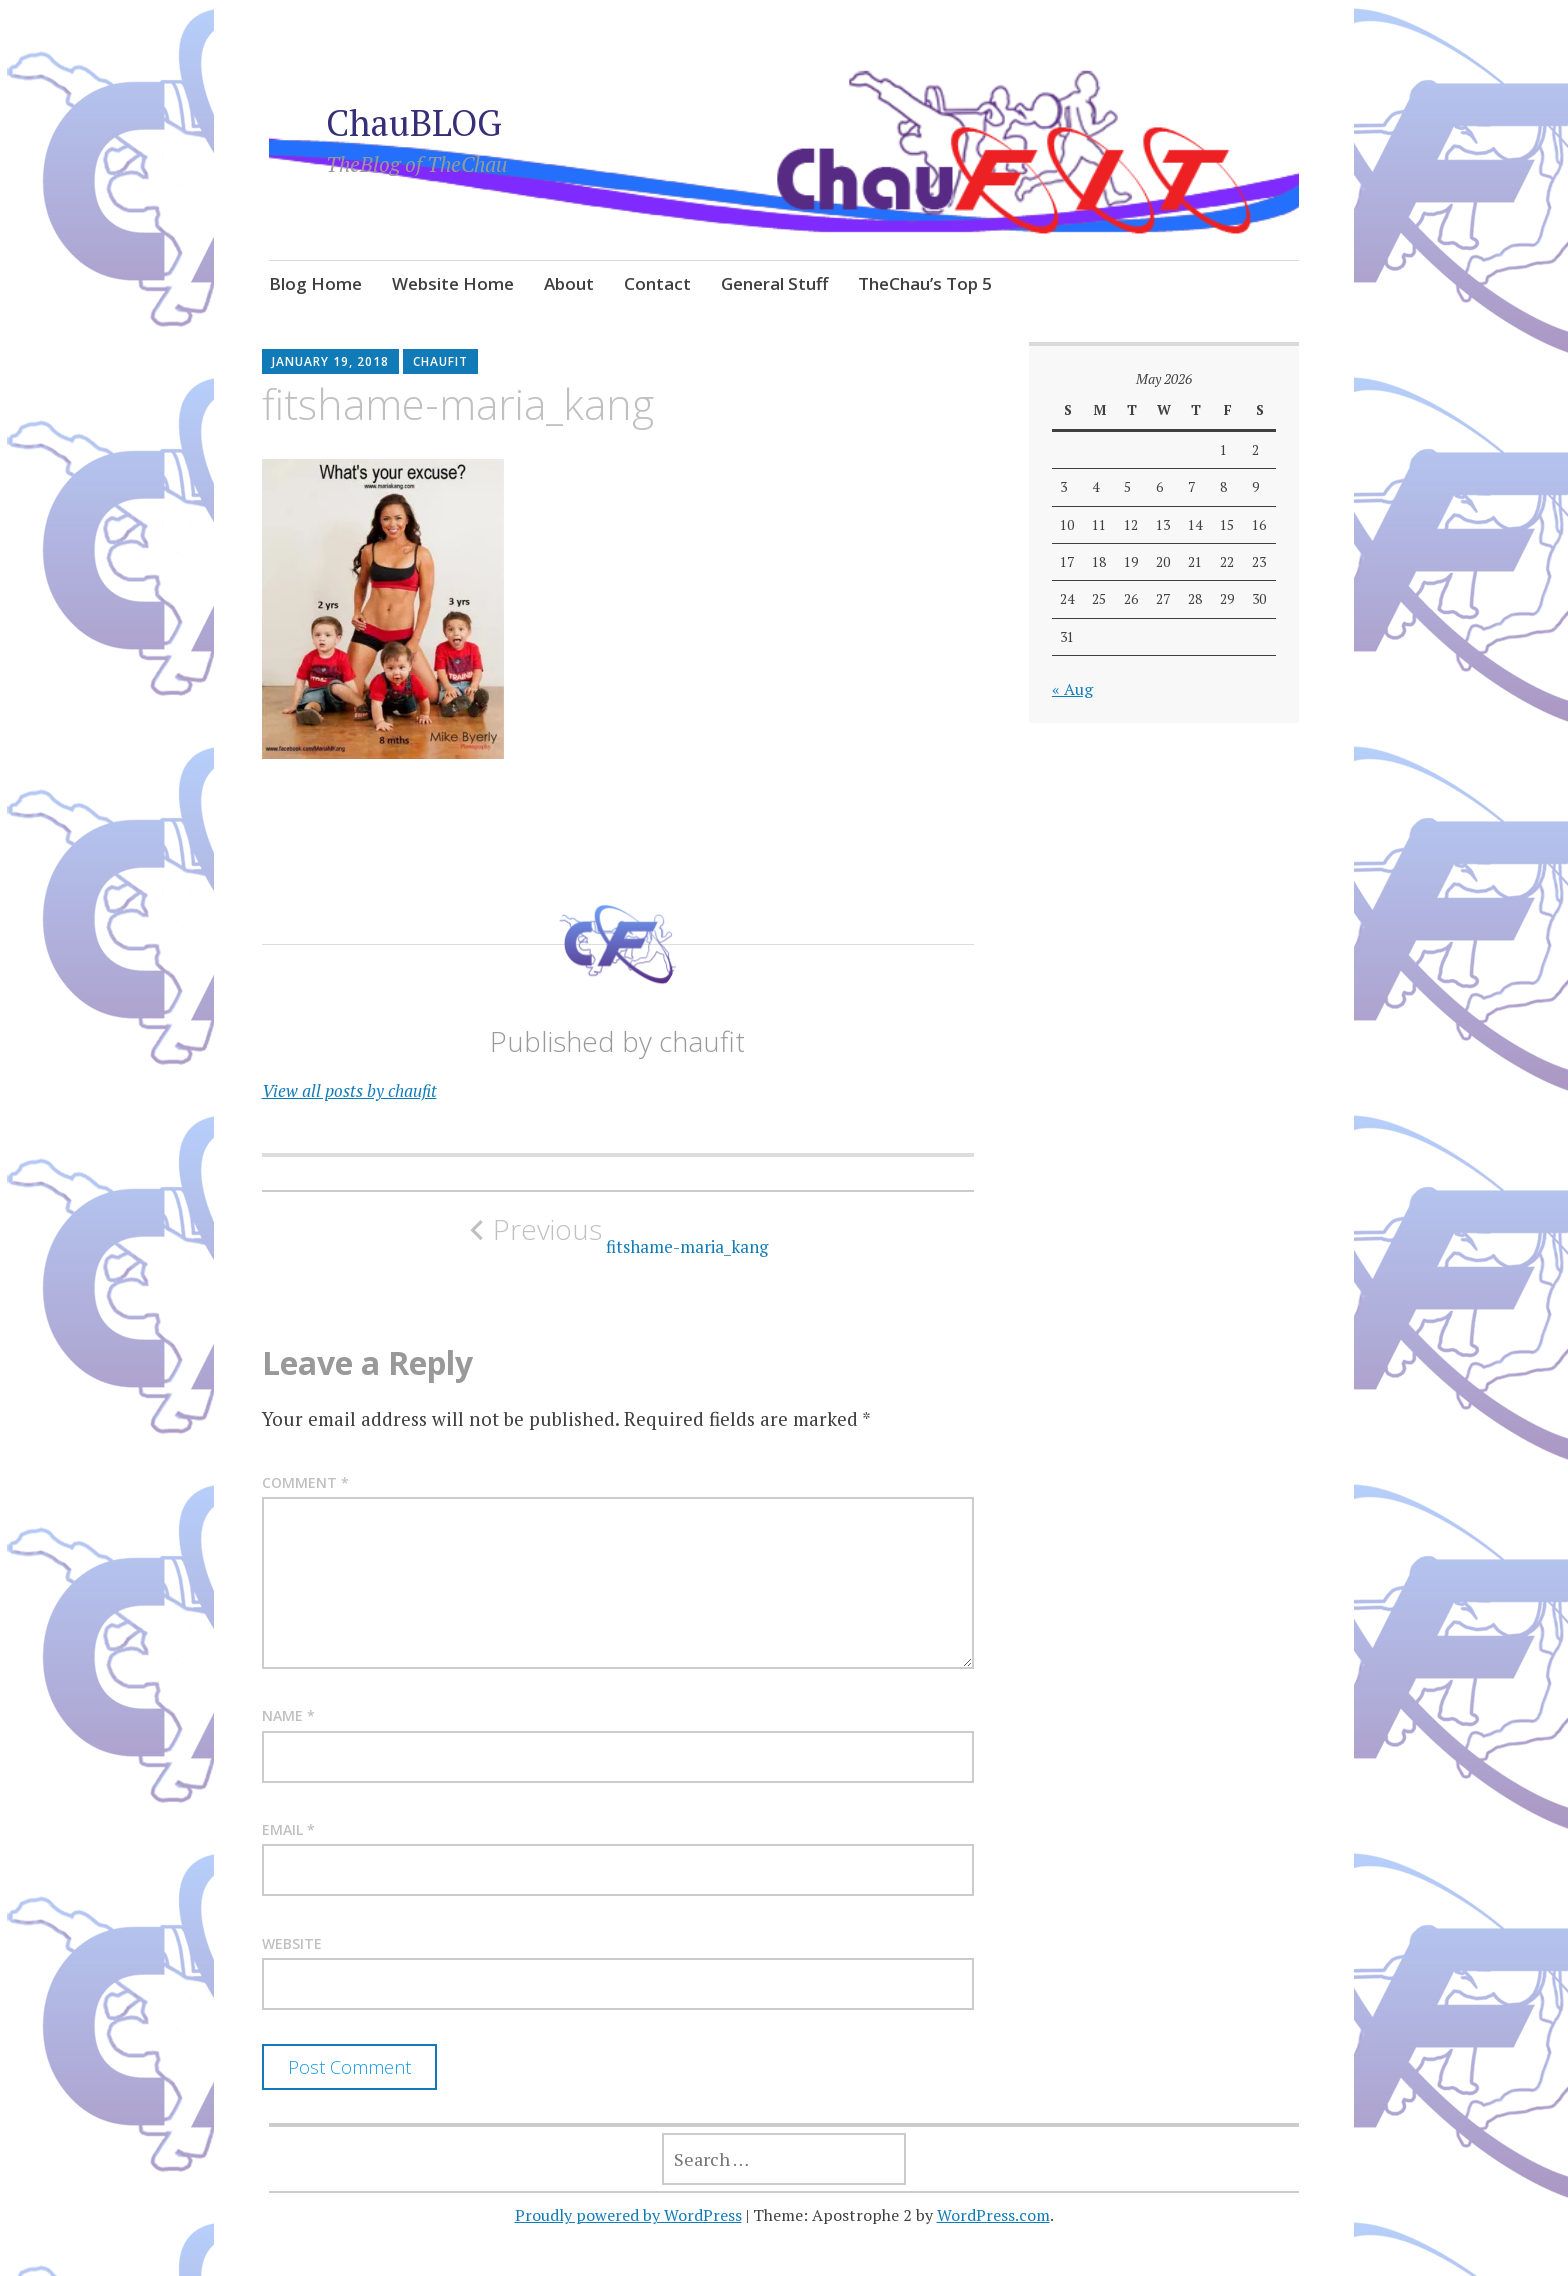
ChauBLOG (414, 122)
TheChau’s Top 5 (925, 283)
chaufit (440, 361)
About (569, 283)
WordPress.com (993, 2215)
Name (288, 1715)
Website (292, 1943)
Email (288, 1829)
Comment (305, 1482)
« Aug (1072, 689)
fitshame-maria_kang (618, 1235)
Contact (657, 283)
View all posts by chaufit (349, 1090)
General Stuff (774, 283)
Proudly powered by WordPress (628, 2215)
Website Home (453, 283)
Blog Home (315, 283)
